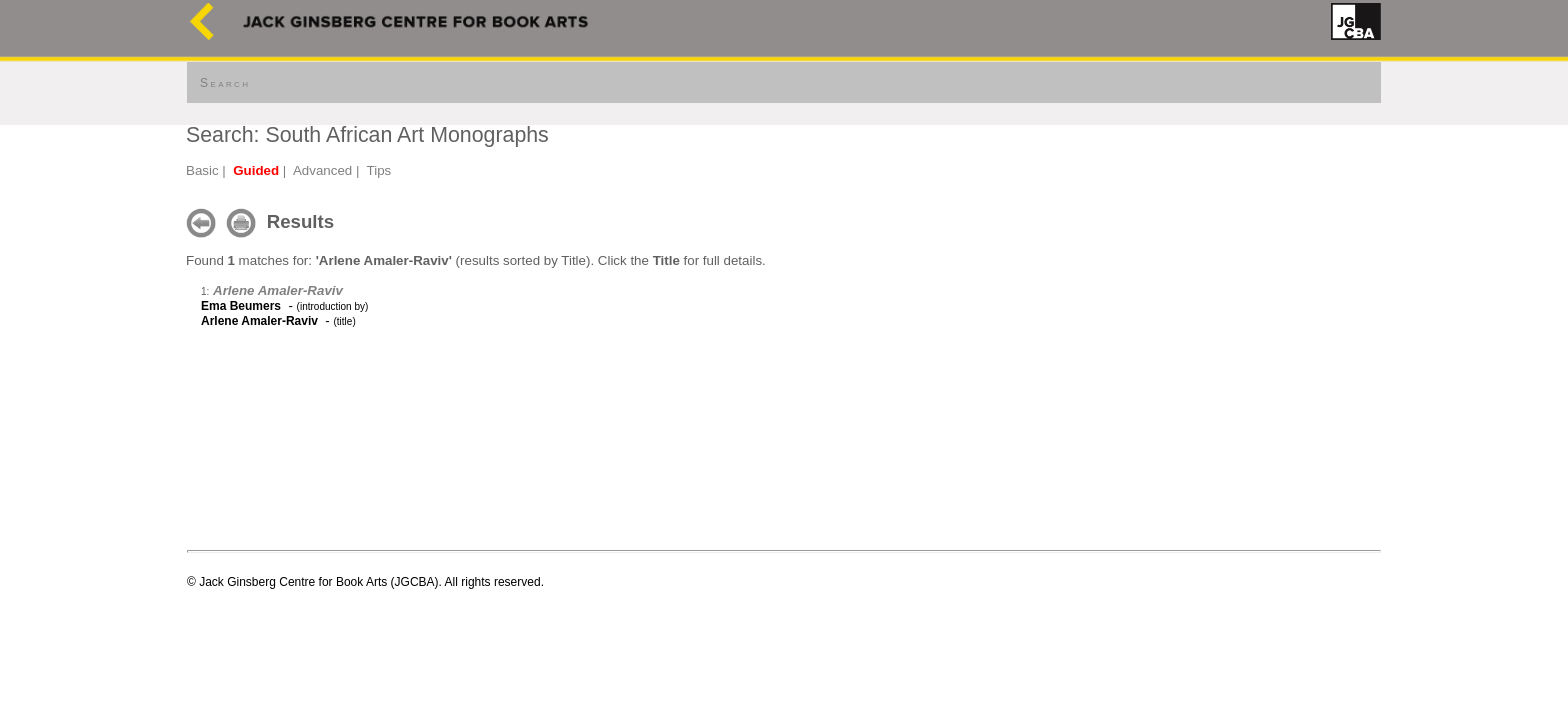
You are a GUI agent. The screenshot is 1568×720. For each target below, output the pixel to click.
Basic (202, 170)
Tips (379, 170)
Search (225, 83)
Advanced (322, 170)
